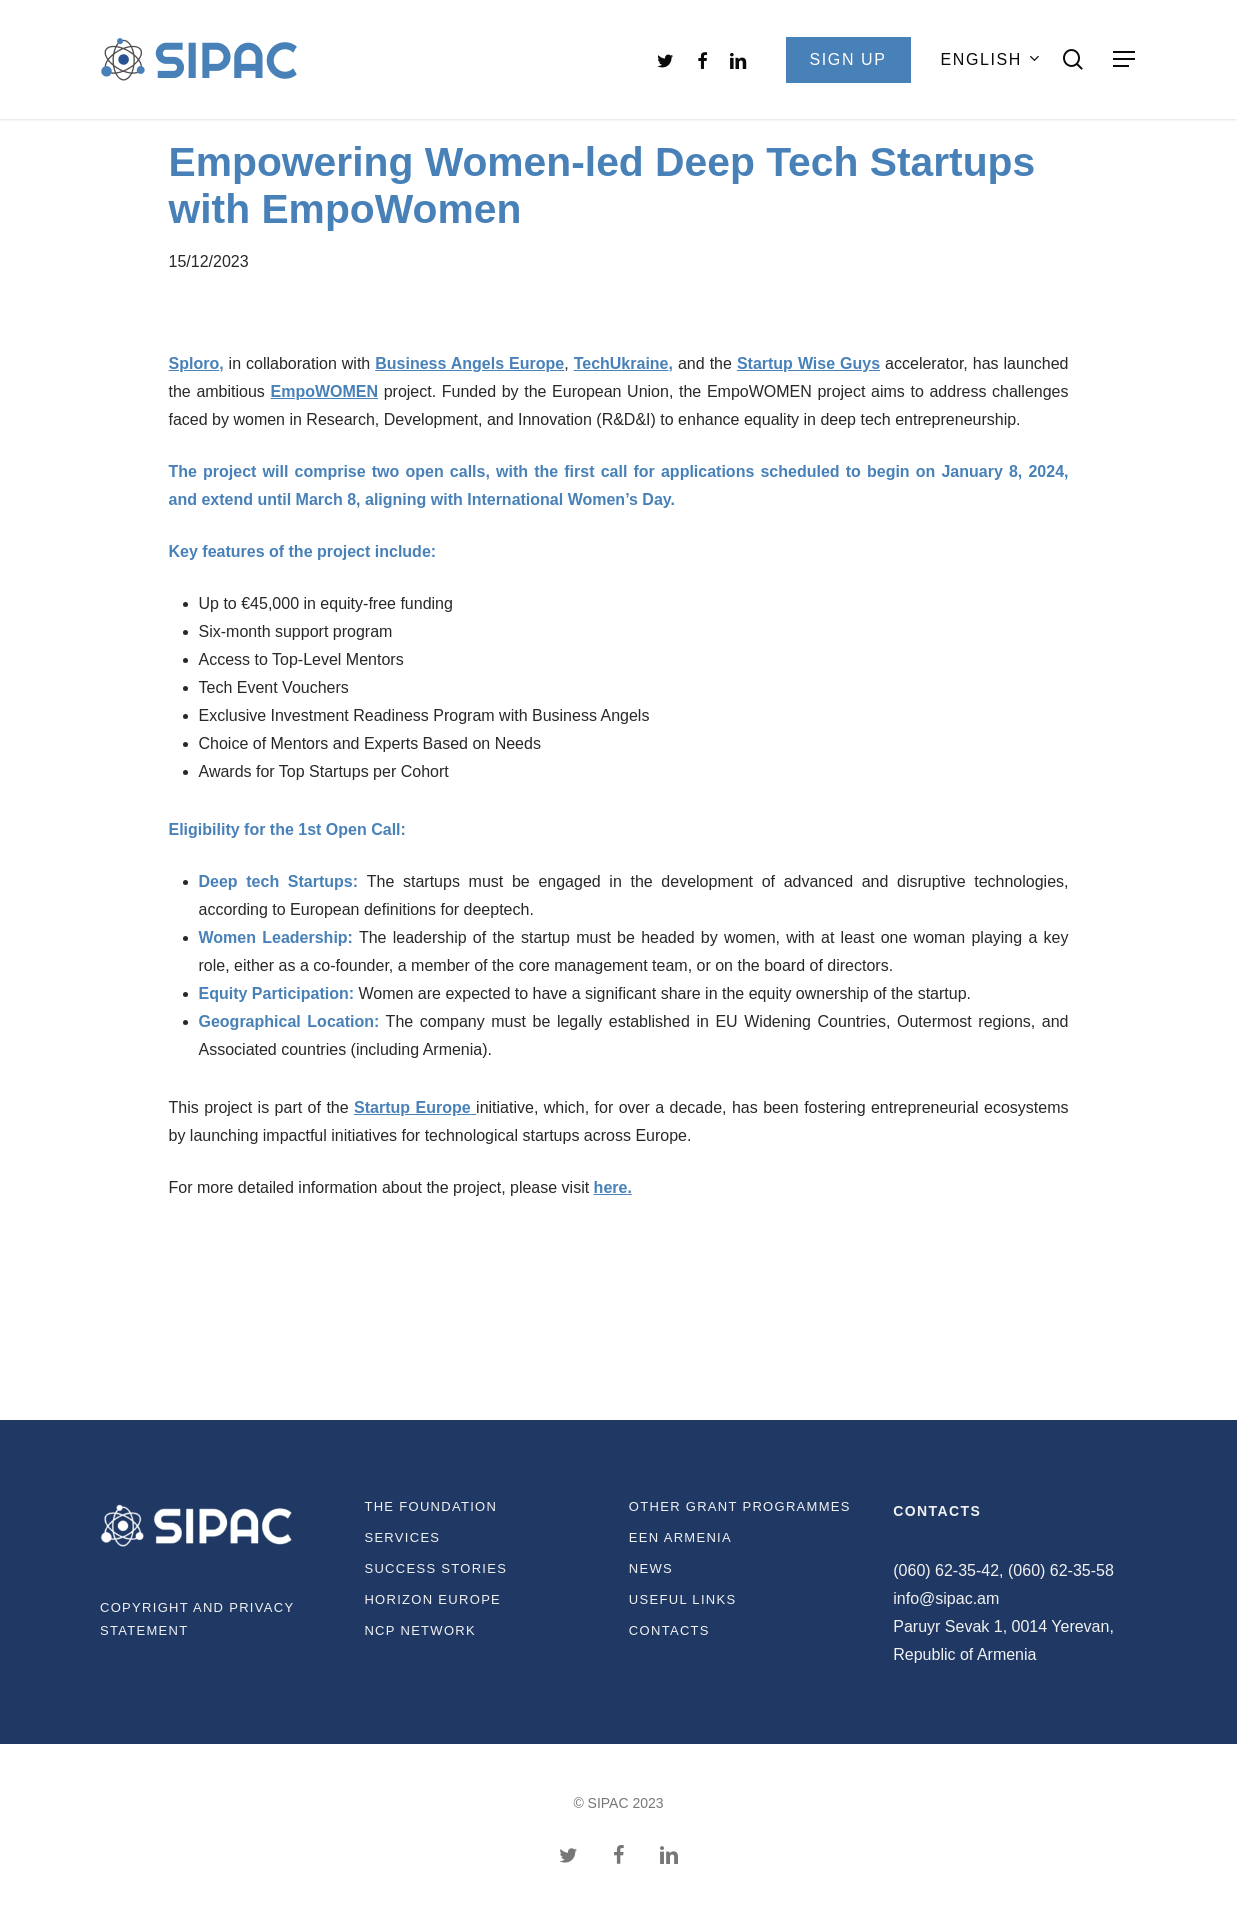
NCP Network (420, 1630)
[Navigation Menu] (1125, 59)
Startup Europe (412, 1107)
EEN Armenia (680, 1537)
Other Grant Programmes (740, 1506)
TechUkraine (621, 363)
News (651, 1568)
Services (402, 1537)
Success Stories (435, 1568)
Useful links (683, 1599)
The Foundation (430, 1506)
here (611, 1187)
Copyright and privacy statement (197, 1619)
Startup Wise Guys (808, 363)
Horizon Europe (432, 1599)
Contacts (669, 1630)
